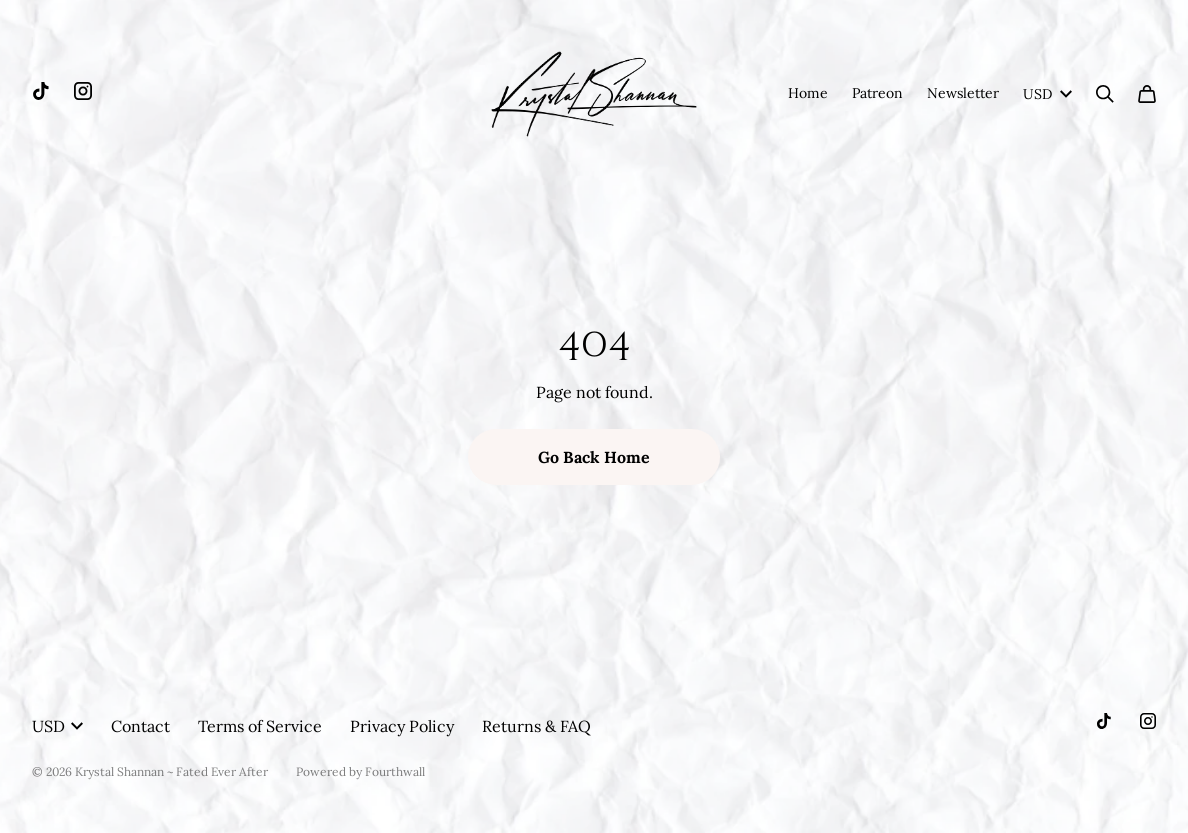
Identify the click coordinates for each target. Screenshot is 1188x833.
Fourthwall (395, 771)
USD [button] (57, 726)
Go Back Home (594, 457)
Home (808, 93)
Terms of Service (260, 726)
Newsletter (963, 93)
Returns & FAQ (536, 726)
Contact (140, 726)
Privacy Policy (402, 726)
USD (1047, 94)
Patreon (877, 93)
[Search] (1105, 94)
